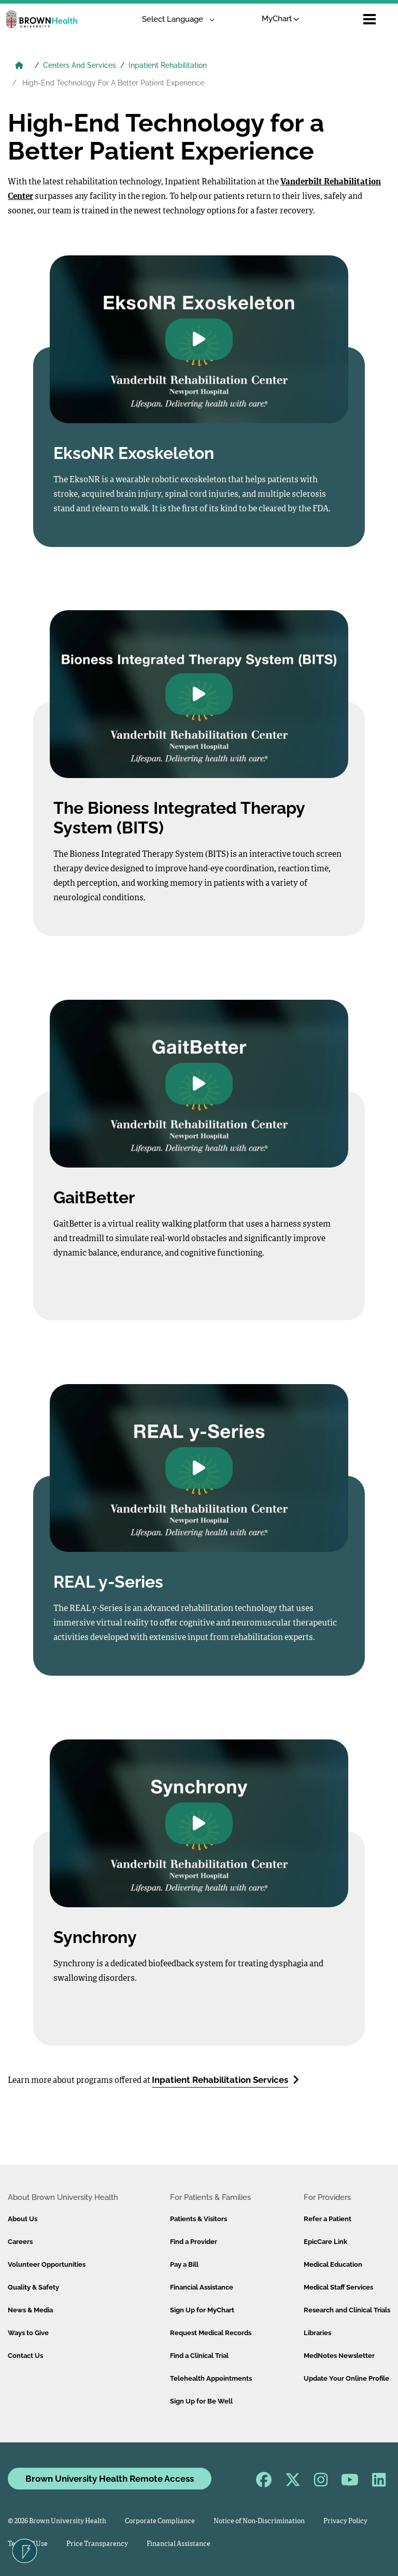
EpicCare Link (325, 2242)
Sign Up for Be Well (201, 2401)
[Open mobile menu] (369, 19)
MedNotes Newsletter (339, 2355)
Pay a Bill (184, 2264)
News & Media (30, 2310)
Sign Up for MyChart (202, 2310)
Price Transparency (97, 2544)
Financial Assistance (201, 2287)
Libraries (317, 2333)
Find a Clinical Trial (199, 2355)
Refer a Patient (327, 2219)
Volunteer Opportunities (47, 2264)
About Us (22, 2219)
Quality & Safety (33, 2287)
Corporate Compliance (160, 2521)
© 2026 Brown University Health (57, 2521)
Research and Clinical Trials (347, 2310)
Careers (20, 2242)
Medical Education (333, 2264)
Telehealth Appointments (211, 2378)
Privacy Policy (345, 2521)
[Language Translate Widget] (174, 19)
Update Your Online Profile (346, 2378)
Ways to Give (28, 2333)
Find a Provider (193, 2242)
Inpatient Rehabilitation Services (225, 2079)
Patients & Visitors (198, 2219)
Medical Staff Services (338, 2287)
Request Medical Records (210, 2333)
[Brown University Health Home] (19, 66)
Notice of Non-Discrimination (259, 2521)
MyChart (281, 18)
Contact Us (25, 2355)
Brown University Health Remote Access (109, 2478)
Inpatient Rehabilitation (168, 65)
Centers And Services (79, 65)
